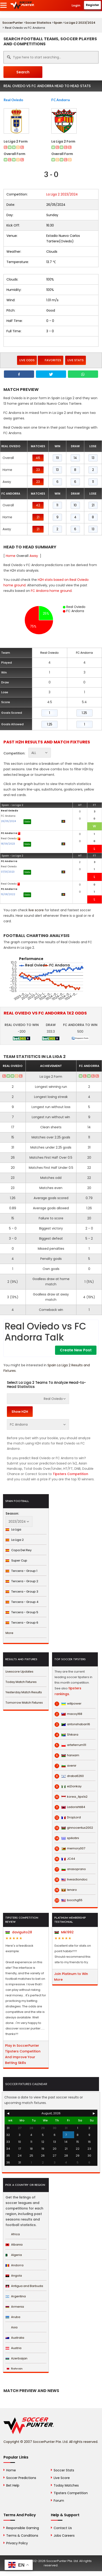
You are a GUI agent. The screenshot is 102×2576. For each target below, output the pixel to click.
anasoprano (70, 1869)
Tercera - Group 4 (22, 1602)
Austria (13, 2348)
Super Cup (16, 1560)
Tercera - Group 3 (22, 1591)
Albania (14, 2244)
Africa (13, 2234)
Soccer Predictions (21, 2478)
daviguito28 (19, 1932)
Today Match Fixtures (21, 1682)
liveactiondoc (71, 1879)
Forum (59, 2500)
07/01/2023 (8, 872)
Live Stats (75, 360)
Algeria (14, 2255)
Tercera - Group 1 (21, 1571)
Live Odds (27, 360)
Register (92, 5)
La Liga (13, 1529)
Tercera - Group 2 (22, 1581)
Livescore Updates (19, 1671)
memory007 (70, 1848)
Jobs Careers (64, 2535)
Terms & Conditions (22, 2535)
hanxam (67, 1755)
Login (76, 5)
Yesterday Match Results (24, 1692)
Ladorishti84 (70, 1807)
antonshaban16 (72, 1724)
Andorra (14, 2265)
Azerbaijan (16, 2358)
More (9, 1633)
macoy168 (68, 1714)
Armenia (15, 2306)
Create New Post (76, 1350)
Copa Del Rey (19, 1550)
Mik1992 (64, 1932)
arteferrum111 (70, 1745)
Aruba (13, 2317)
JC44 (65, 1859)
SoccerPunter (12, 22)
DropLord (68, 1817)
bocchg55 (68, 1900)
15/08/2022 (8, 894)
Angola (14, 2275)
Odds (27, 821)
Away (33, 555)
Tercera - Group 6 (22, 1622)
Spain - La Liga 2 (12, 805)
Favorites (50, 360)
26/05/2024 (8, 821)
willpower (68, 1703)
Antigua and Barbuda (24, 2286)
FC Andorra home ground (51, 590)
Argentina (16, 2296)
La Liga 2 (15, 1540)
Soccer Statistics (38, 22)
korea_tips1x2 (71, 1796)
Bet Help (12, 2485)
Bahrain (14, 2369)
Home (10, 555)
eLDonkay (68, 1786)
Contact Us (63, 2528)
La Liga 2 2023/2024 (80, 22)
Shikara (66, 1734)
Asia (11, 2327)
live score (36, 910)
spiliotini (67, 1838)
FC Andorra (60, 100)
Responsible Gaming (22, 2528)
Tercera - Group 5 (22, 1612)
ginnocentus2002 (74, 1827)
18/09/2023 (8, 843)
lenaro (66, 1890)
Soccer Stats (64, 2470)
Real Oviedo (13, 100)
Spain (58, 22)
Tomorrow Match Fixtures (24, 1702)
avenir (65, 1765)
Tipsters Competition (70, 1474)
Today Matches (66, 2485)
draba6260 (69, 1776)
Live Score (62, 2478)
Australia (15, 2337)
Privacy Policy (17, 2543)
